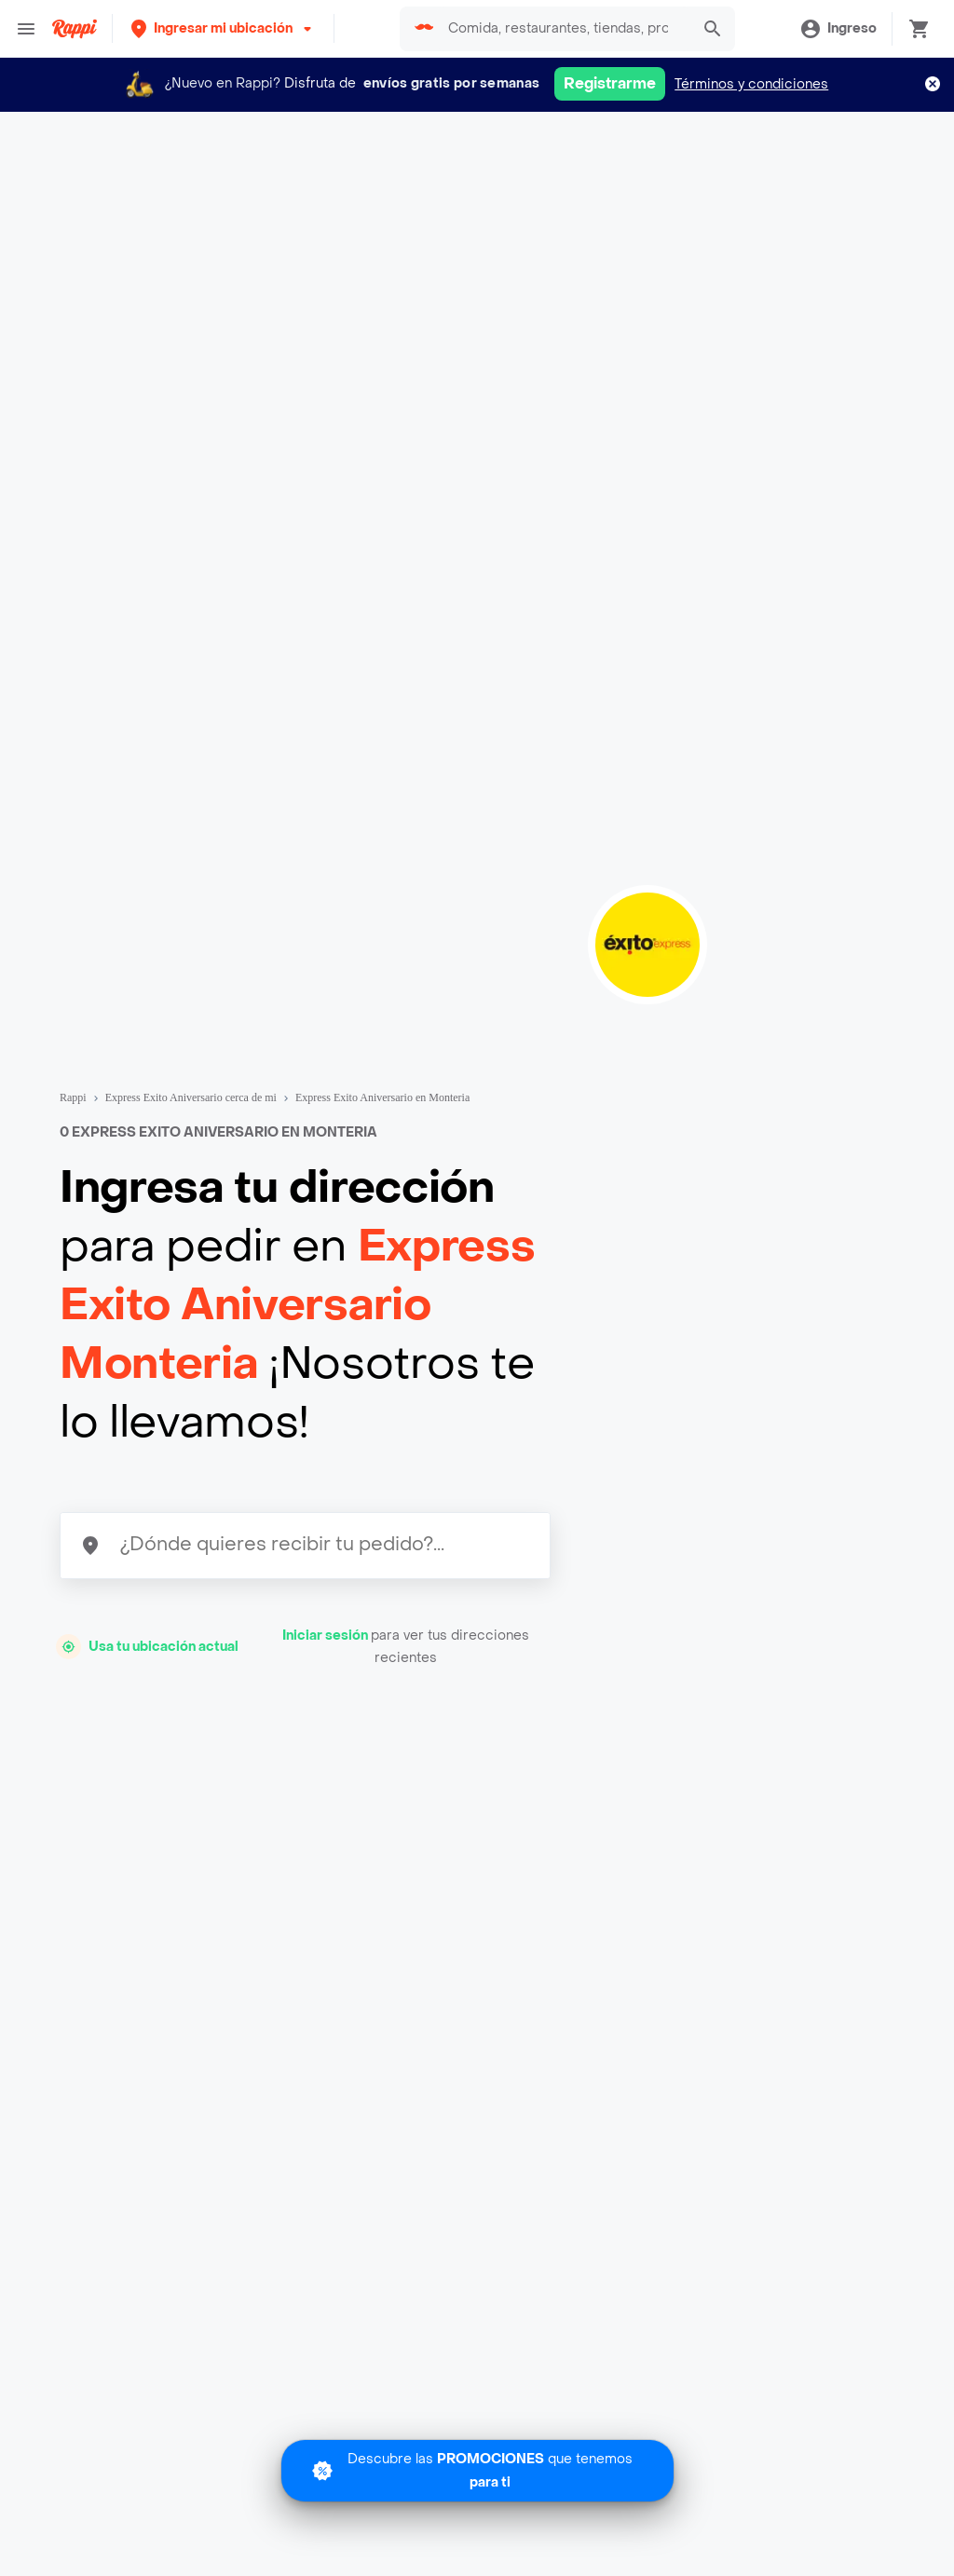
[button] (223, 28)
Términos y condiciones (751, 84)
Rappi (73, 1097)
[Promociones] (477, 2470)
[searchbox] (563, 29)
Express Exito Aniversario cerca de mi (191, 1097)
